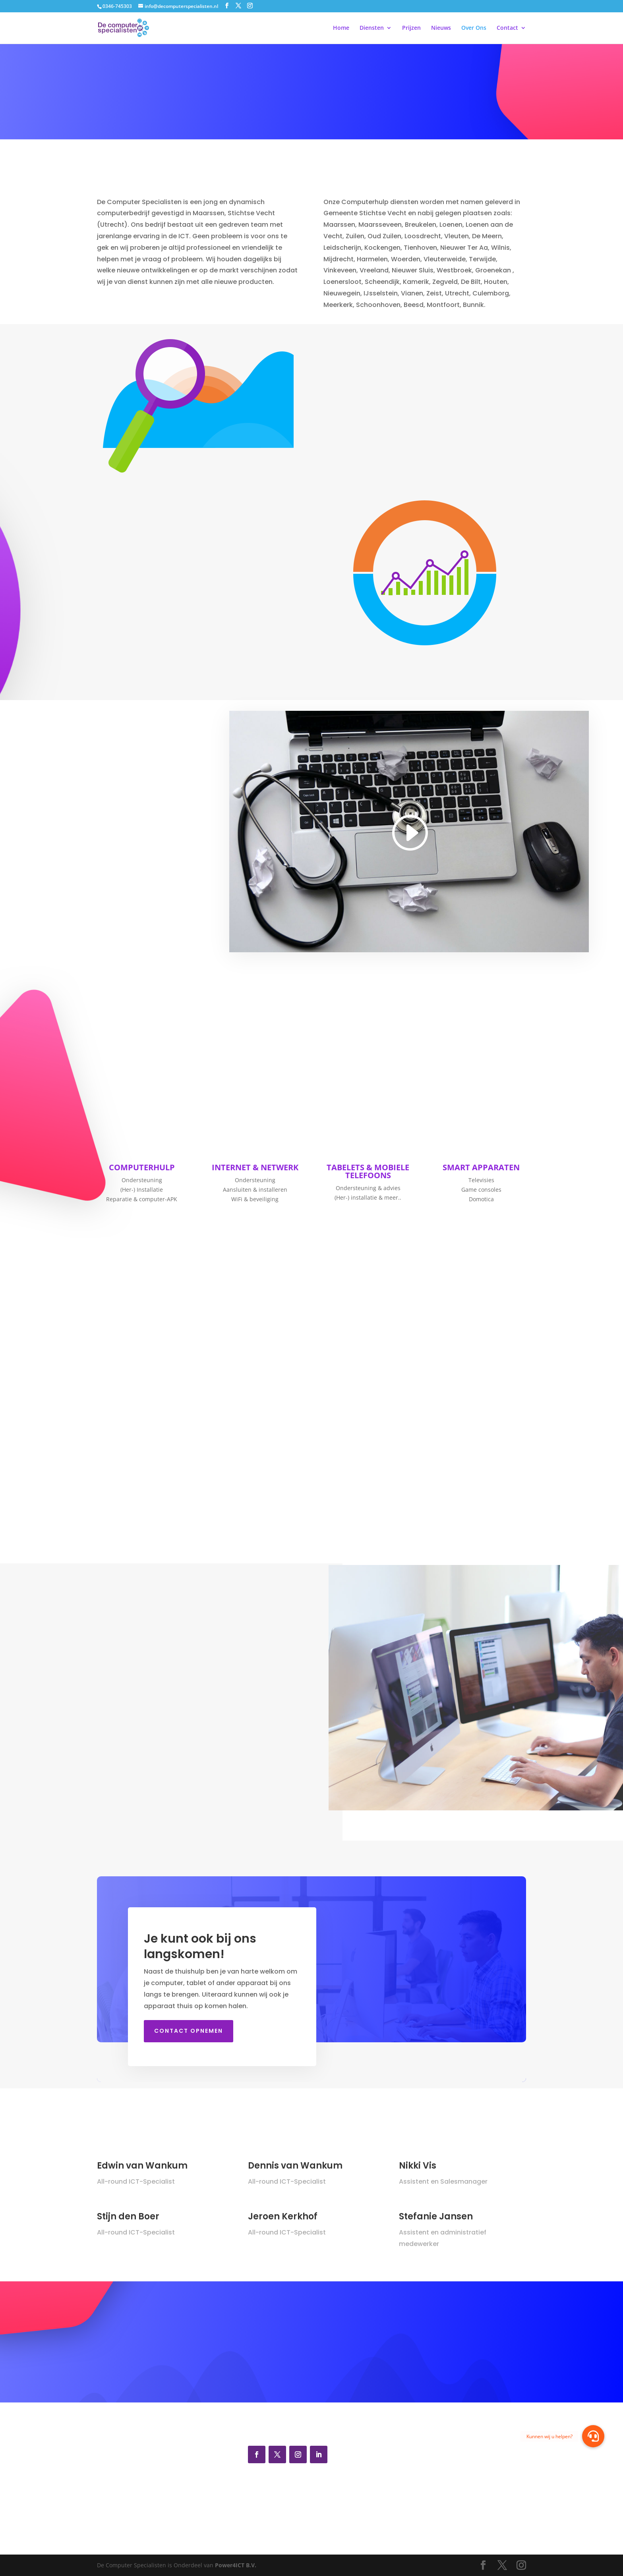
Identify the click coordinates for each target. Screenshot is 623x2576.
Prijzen (411, 28)
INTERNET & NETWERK (255, 1167)
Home (341, 28)
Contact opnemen (188, 2031)
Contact (507, 28)
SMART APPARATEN (481, 1167)
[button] (593, 2436)
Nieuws (441, 28)
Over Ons (473, 28)
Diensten (372, 28)
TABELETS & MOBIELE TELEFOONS (368, 1171)
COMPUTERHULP (142, 1167)
